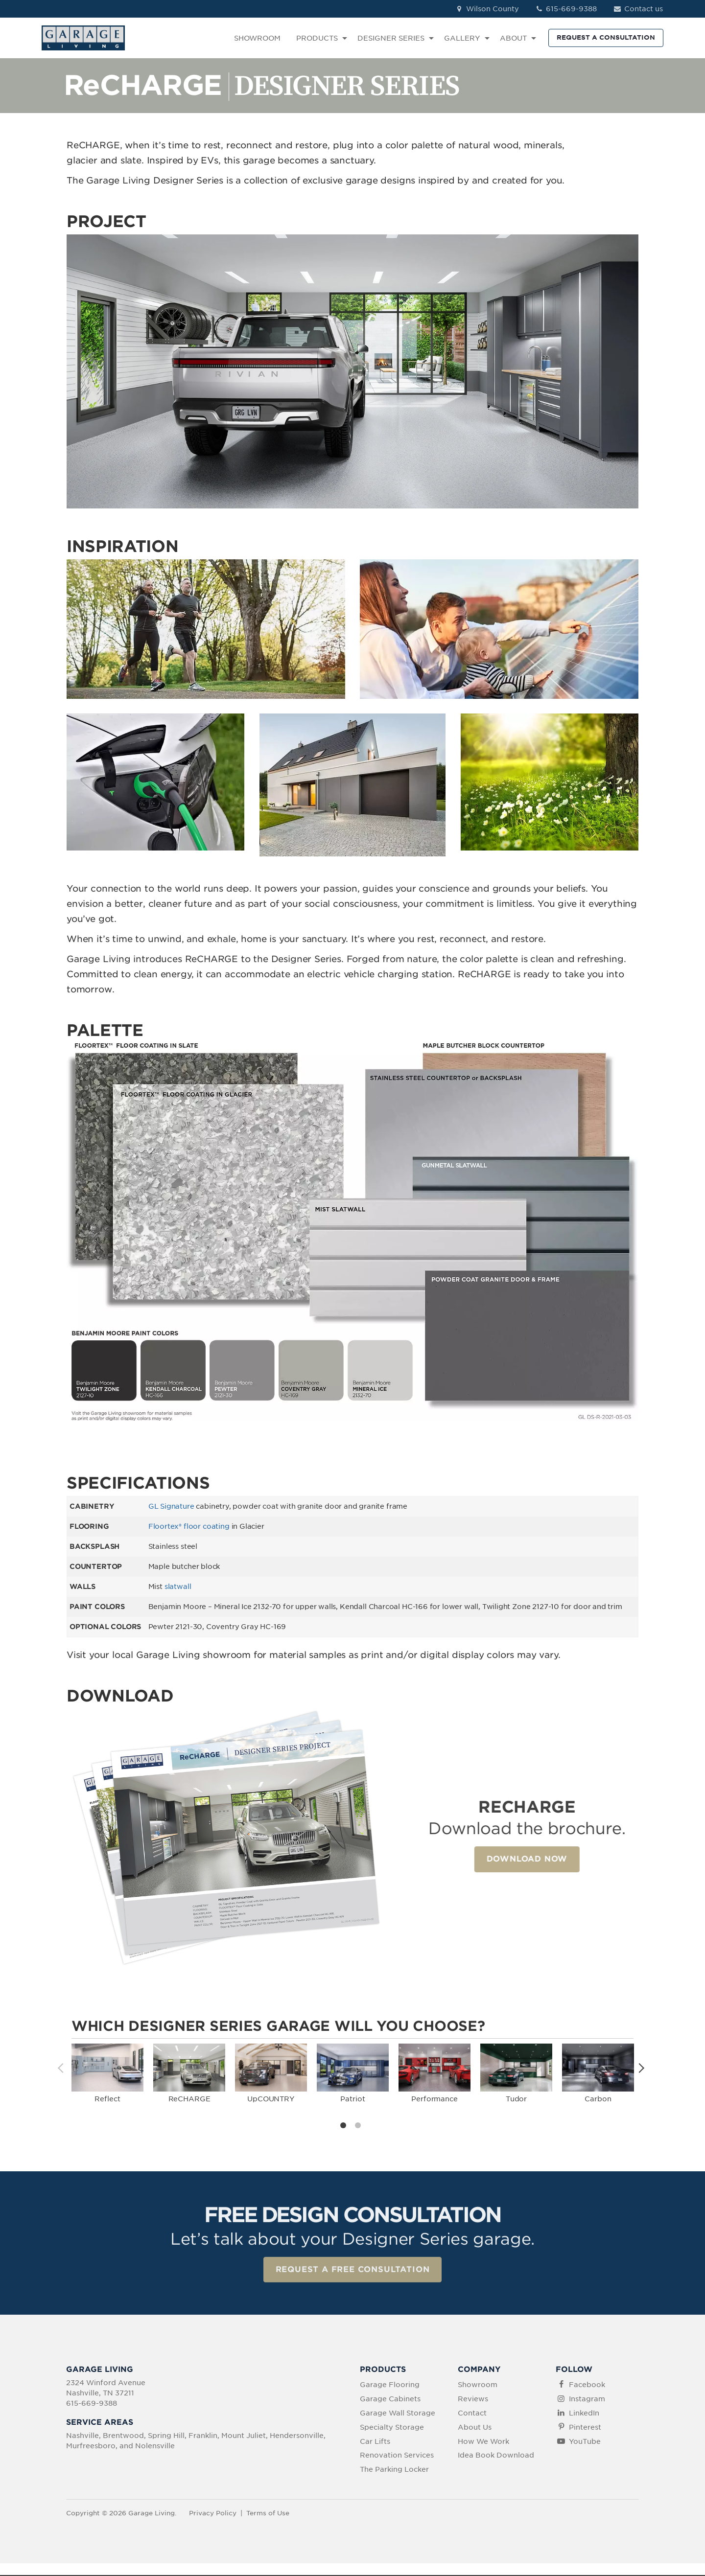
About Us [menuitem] (475, 2428)
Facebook (587, 2386)
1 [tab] (345, 2127)
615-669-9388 (566, 9)
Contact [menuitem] (472, 2413)
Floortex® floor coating (189, 1526)
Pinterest (585, 2428)
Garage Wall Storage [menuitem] (397, 2413)
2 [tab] (360, 2127)
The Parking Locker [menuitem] (394, 2470)
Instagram (587, 2400)
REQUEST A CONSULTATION (606, 37)
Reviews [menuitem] (473, 2400)
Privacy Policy (212, 2513)
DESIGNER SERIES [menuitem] (390, 38)
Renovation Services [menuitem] (397, 2456)
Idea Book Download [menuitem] (496, 2456)
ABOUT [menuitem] (513, 38)
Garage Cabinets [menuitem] (390, 2400)
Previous (64, 2067)
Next (641, 2067)
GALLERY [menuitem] (462, 38)
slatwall (177, 1586)
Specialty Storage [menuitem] (392, 2428)
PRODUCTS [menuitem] (317, 38)
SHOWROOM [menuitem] (257, 38)
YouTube (585, 2442)
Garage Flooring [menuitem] (390, 2386)
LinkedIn (584, 2413)
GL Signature (171, 1506)
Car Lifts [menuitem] (375, 2442)
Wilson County (486, 9)
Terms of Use (267, 2513)
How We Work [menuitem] (483, 2442)
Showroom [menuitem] (477, 2386)
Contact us (637, 9)
